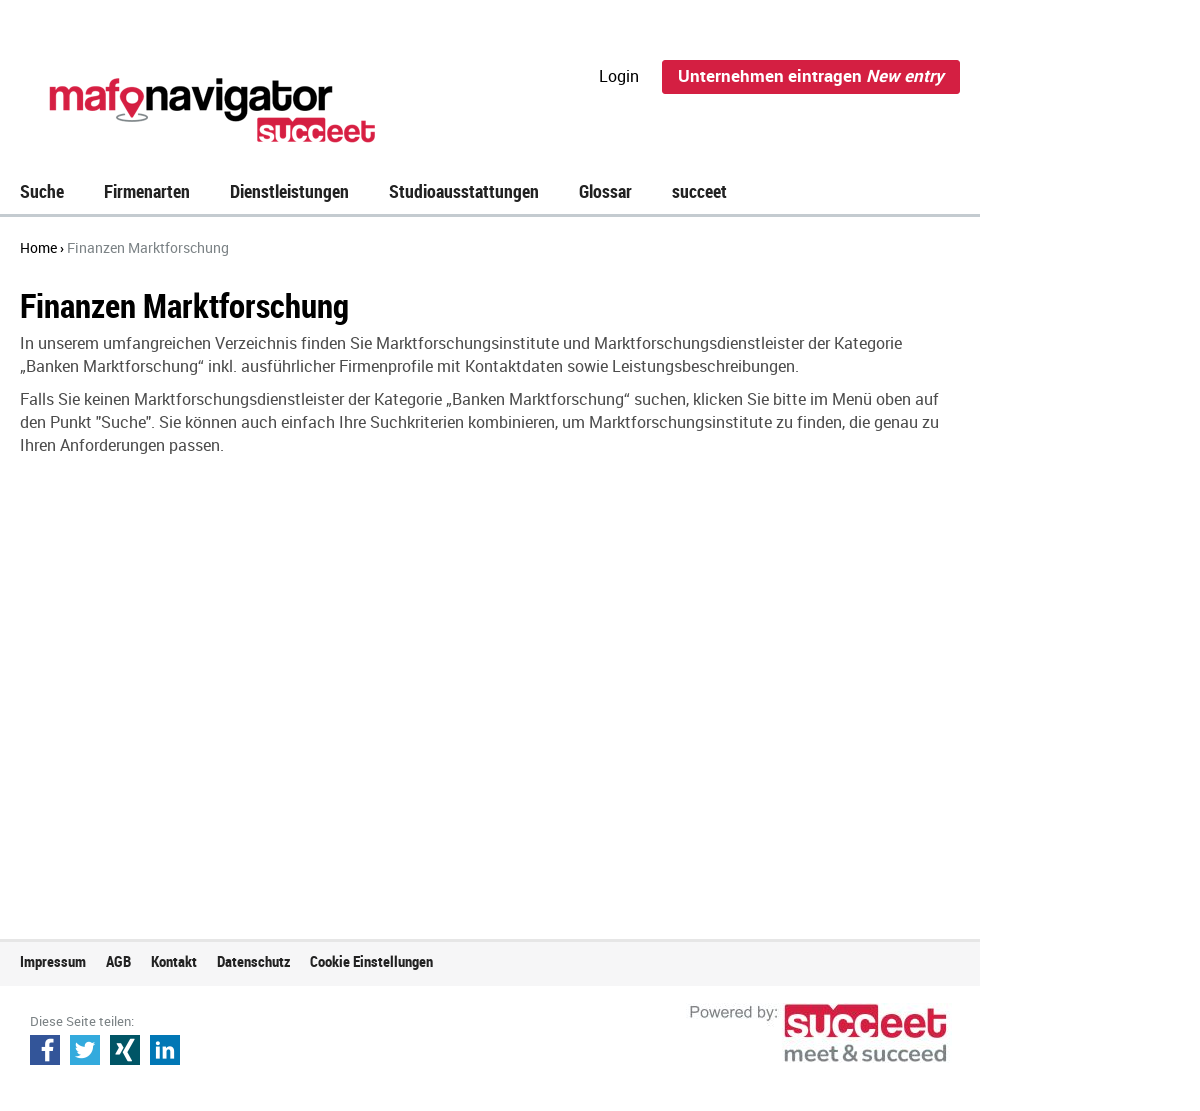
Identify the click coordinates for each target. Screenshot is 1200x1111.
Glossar (605, 191)
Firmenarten (147, 191)
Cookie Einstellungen (371, 961)
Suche (42, 191)
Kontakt (174, 961)
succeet (699, 191)
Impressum (53, 961)
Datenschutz (253, 961)
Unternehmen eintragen (811, 75)
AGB (118, 961)
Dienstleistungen (289, 191)
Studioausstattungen (464, 191)
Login (619, 76)
